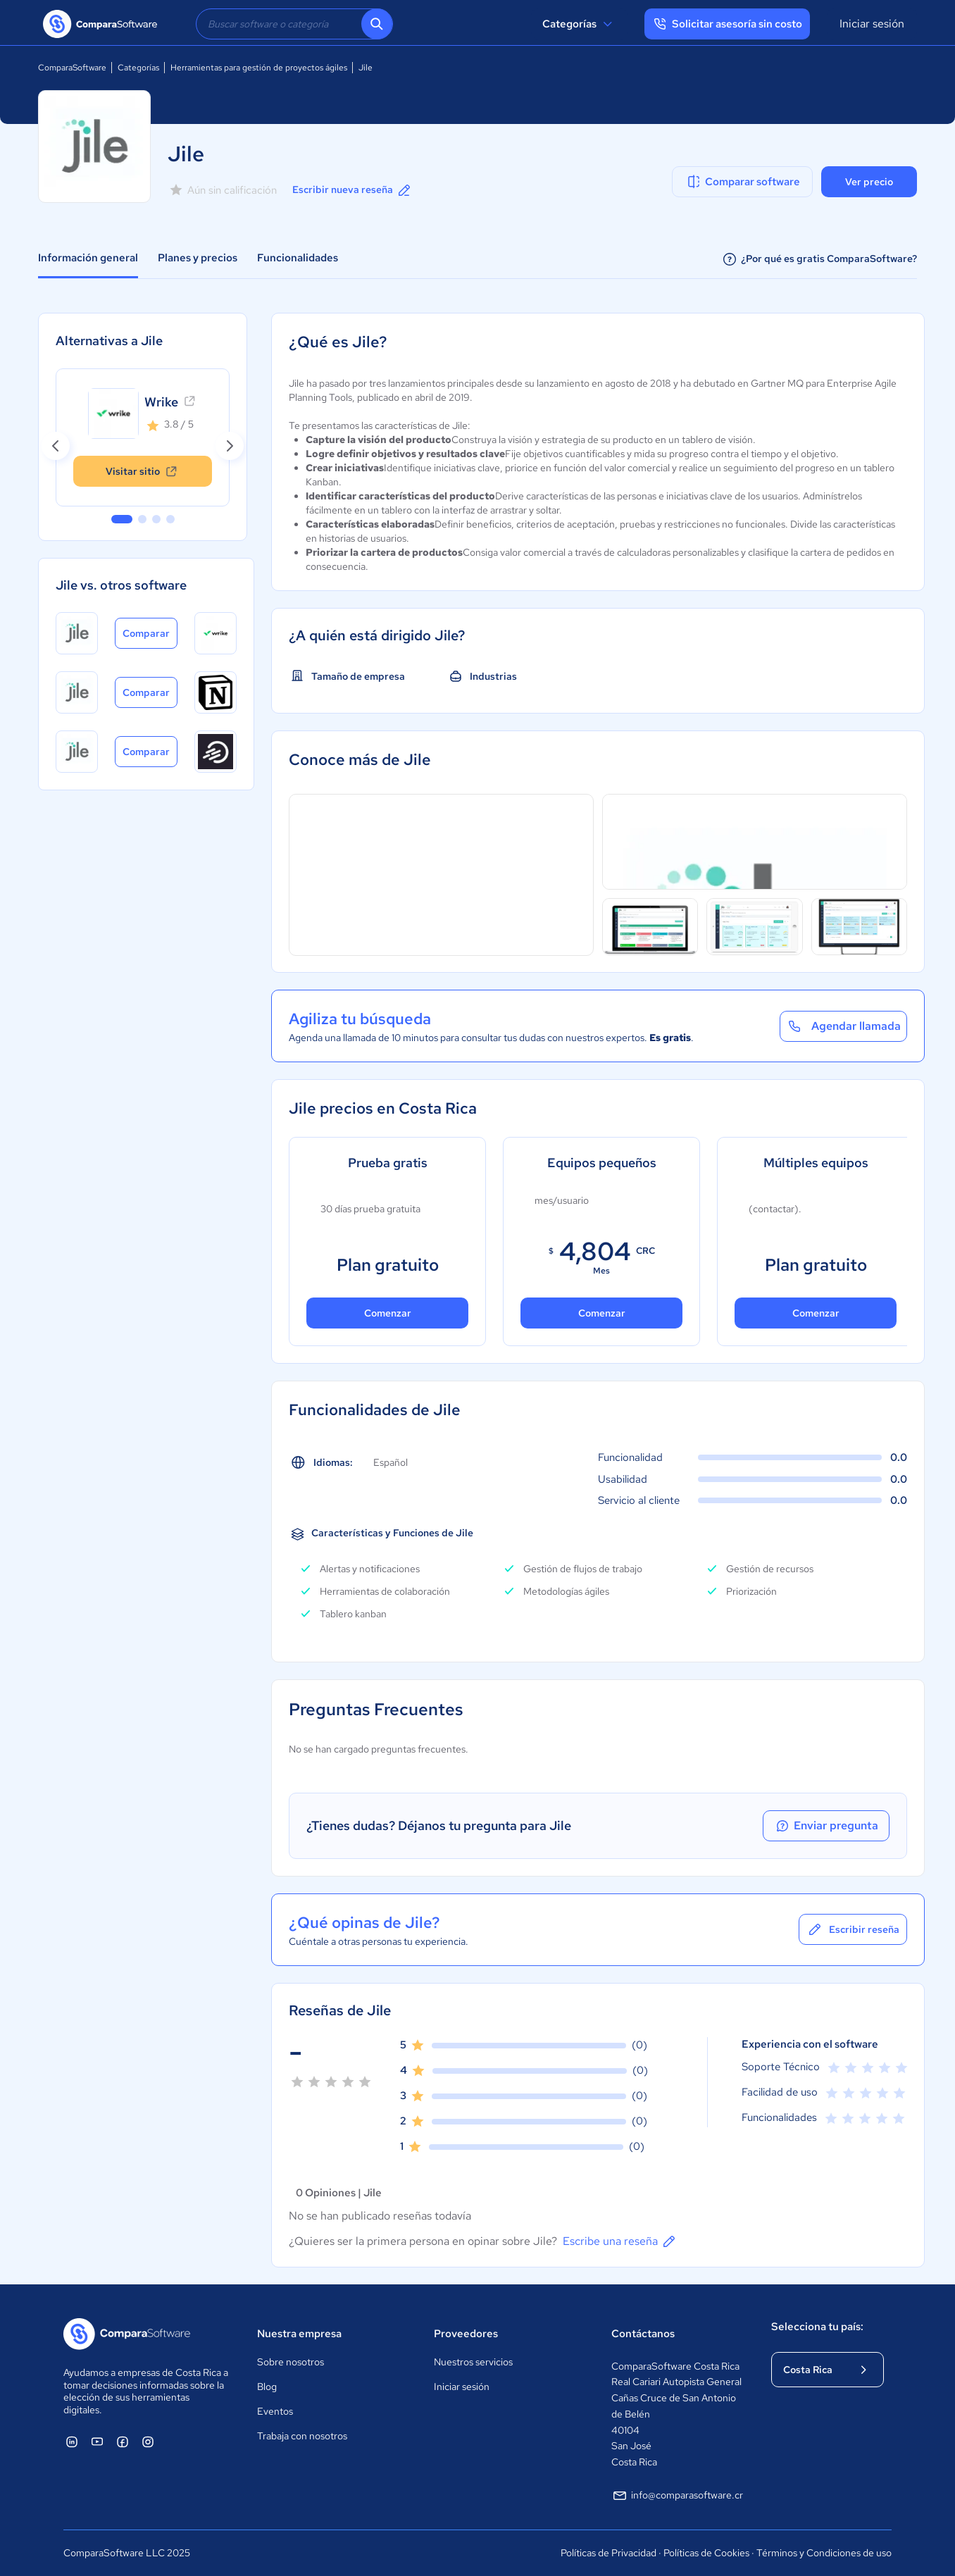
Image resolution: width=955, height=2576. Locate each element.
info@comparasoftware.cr (677, 2495)
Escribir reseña (852, 1929)
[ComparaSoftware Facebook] (122, 2441)
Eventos (275, 2411)
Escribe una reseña (620, 2241)
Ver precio (869, 181)
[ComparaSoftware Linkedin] (71, 2441)
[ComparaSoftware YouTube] (97, 2441)
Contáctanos (643, 2334)
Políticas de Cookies (706, 2552)
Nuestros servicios (473, 2362)
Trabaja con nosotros (302, 2435)
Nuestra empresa (299, 2334)
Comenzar (387, 1313)
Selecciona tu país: (817, 2327)
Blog (267, 2386)
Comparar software (742, 181)
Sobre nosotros (290, 2362)
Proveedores (466, 2334)
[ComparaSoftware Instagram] (147, 2441)
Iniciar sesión (871, 23)
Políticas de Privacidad (608, 2552)
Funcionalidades (297, 258)
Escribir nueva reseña (352, 190)
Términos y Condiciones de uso (824, 2552)
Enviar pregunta (826, 1825)
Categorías (579, 23)
